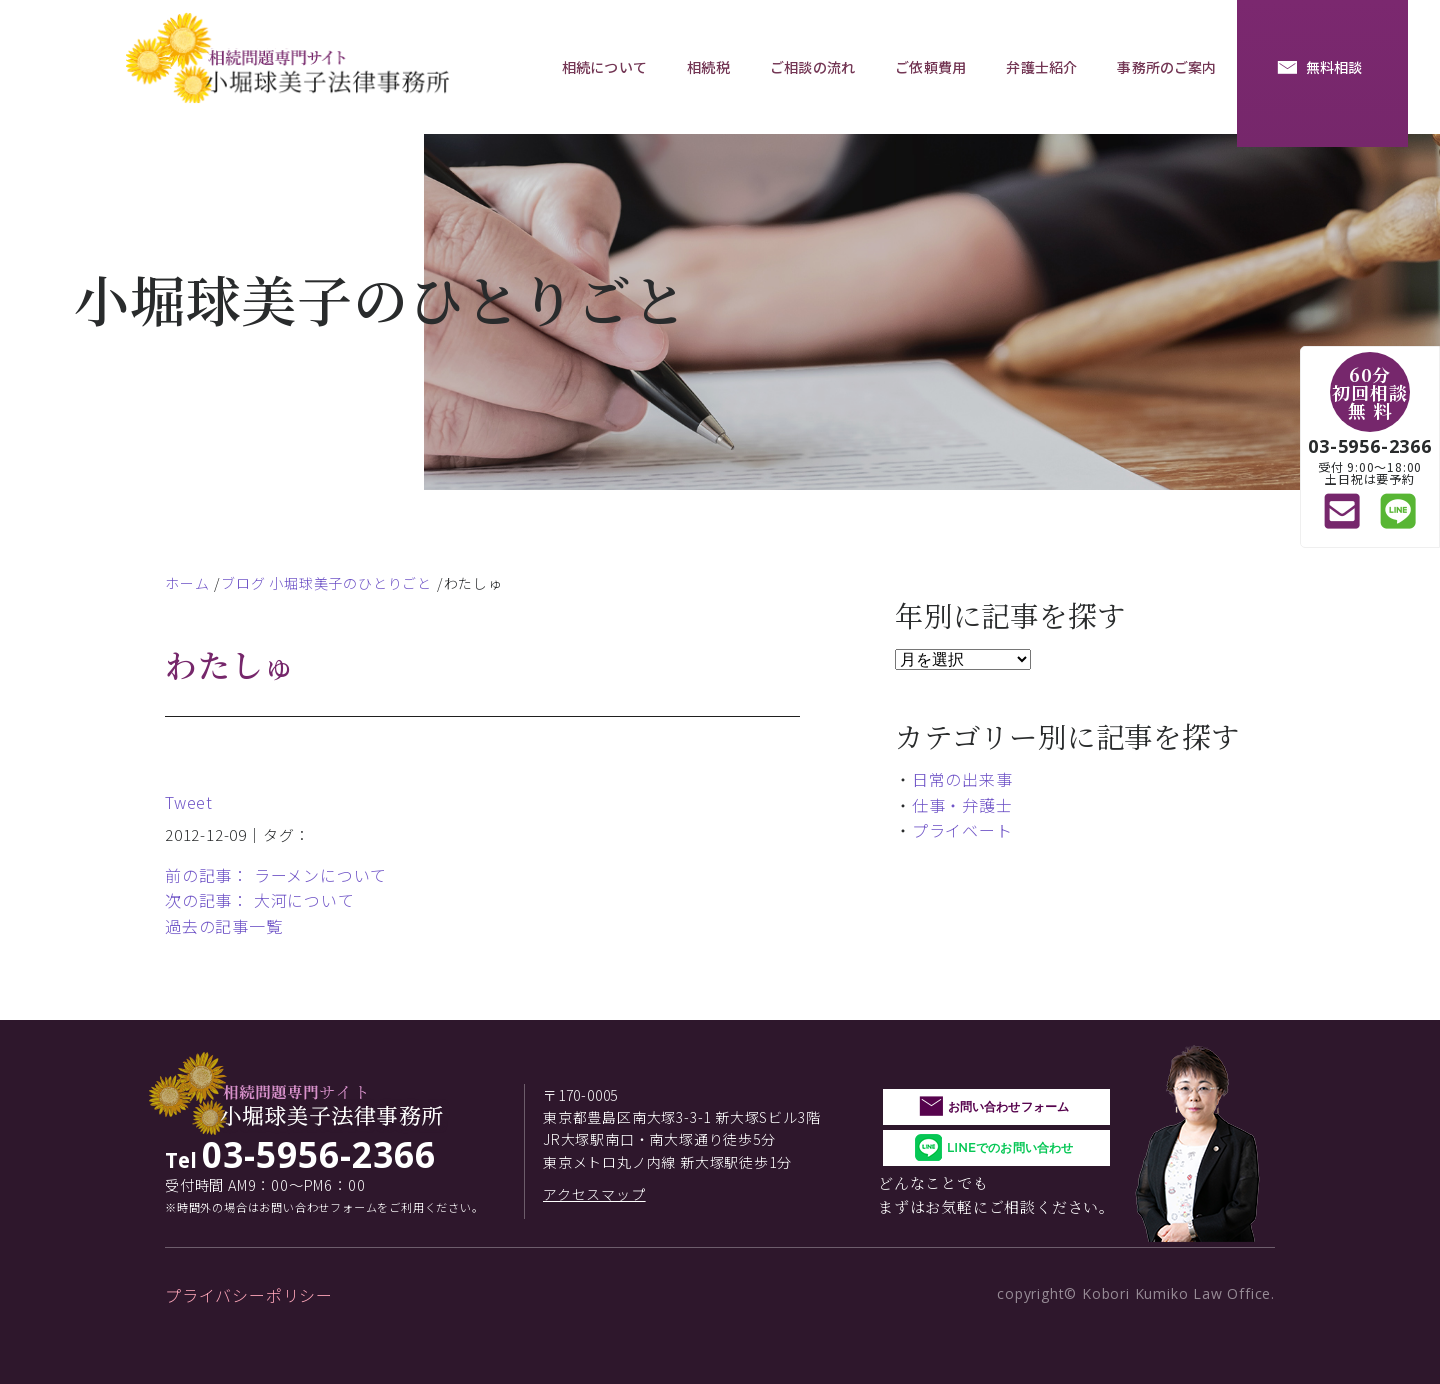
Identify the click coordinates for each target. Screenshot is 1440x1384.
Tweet (189, 802)
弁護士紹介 (1041, 67)
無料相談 (1334, 67)
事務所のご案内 (1166, 67)
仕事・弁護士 (962, 805)
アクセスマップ (594, 1194)
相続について (604, 67)
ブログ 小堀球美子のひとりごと (326, 583)
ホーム (187, 583)
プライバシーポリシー (249, 1295)
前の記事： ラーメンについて (276, 875)
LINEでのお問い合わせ (1010, 1147)
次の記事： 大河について (260, 900)
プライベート (962, 830)
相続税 (708, 67)
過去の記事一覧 (224, 926)
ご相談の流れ (812, 67)
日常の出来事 (962, 779)
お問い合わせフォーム (1008, 1106)
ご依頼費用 (930, 67)
